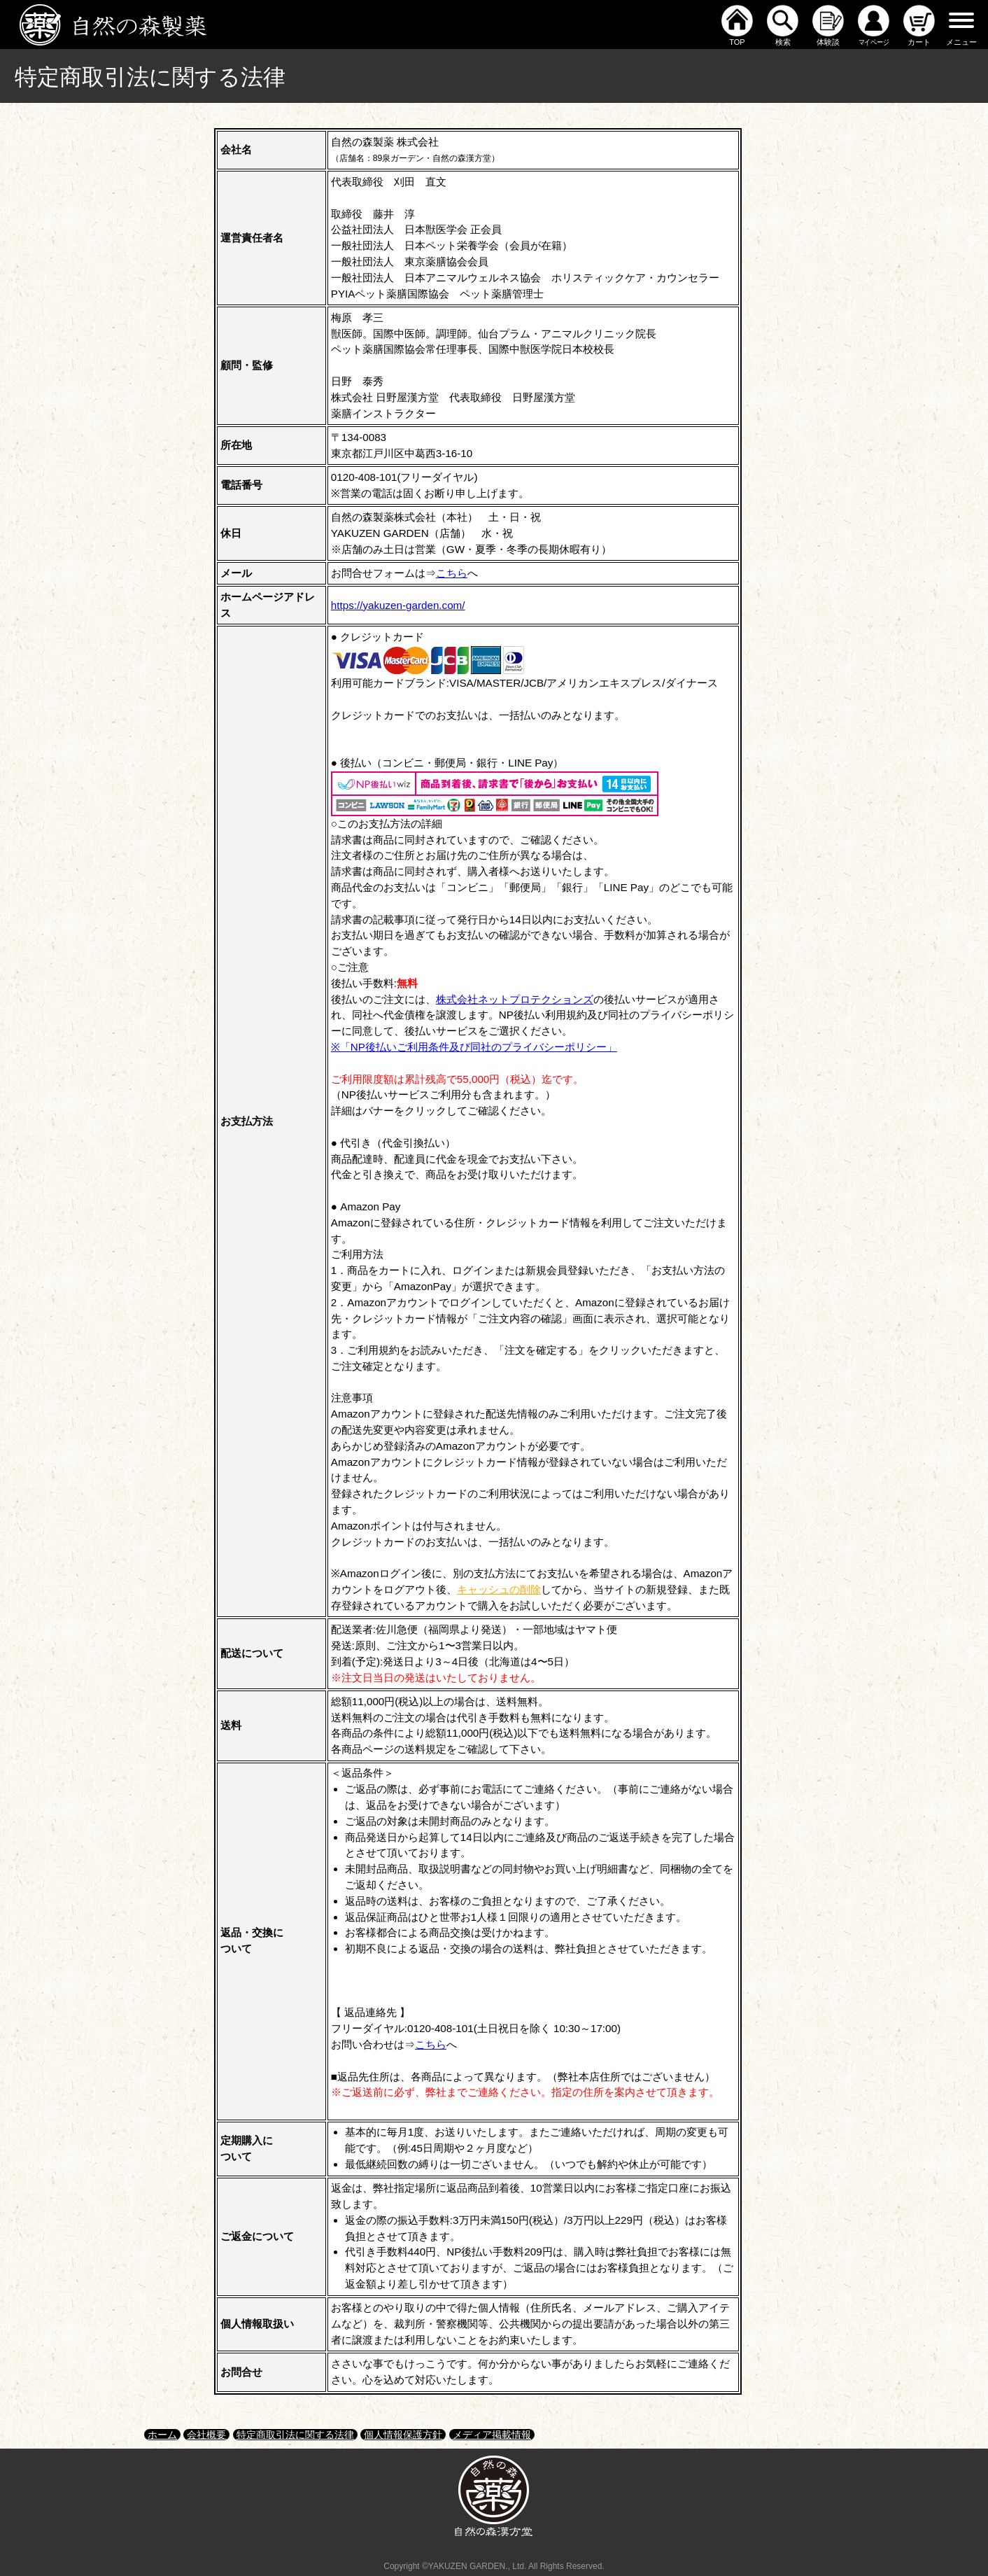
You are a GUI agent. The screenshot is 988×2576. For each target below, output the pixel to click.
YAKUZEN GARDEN (466, 2566)
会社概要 (206, 2434)
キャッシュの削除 (499, 1589)
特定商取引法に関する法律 (295, 2434)
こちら (451, 573)
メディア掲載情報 (492, 2434)
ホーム (162, 2434)
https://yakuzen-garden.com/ (398, 605)
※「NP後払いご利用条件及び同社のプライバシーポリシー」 (474, 1047)
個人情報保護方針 (403, 2434)
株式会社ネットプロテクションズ (514, 999)
